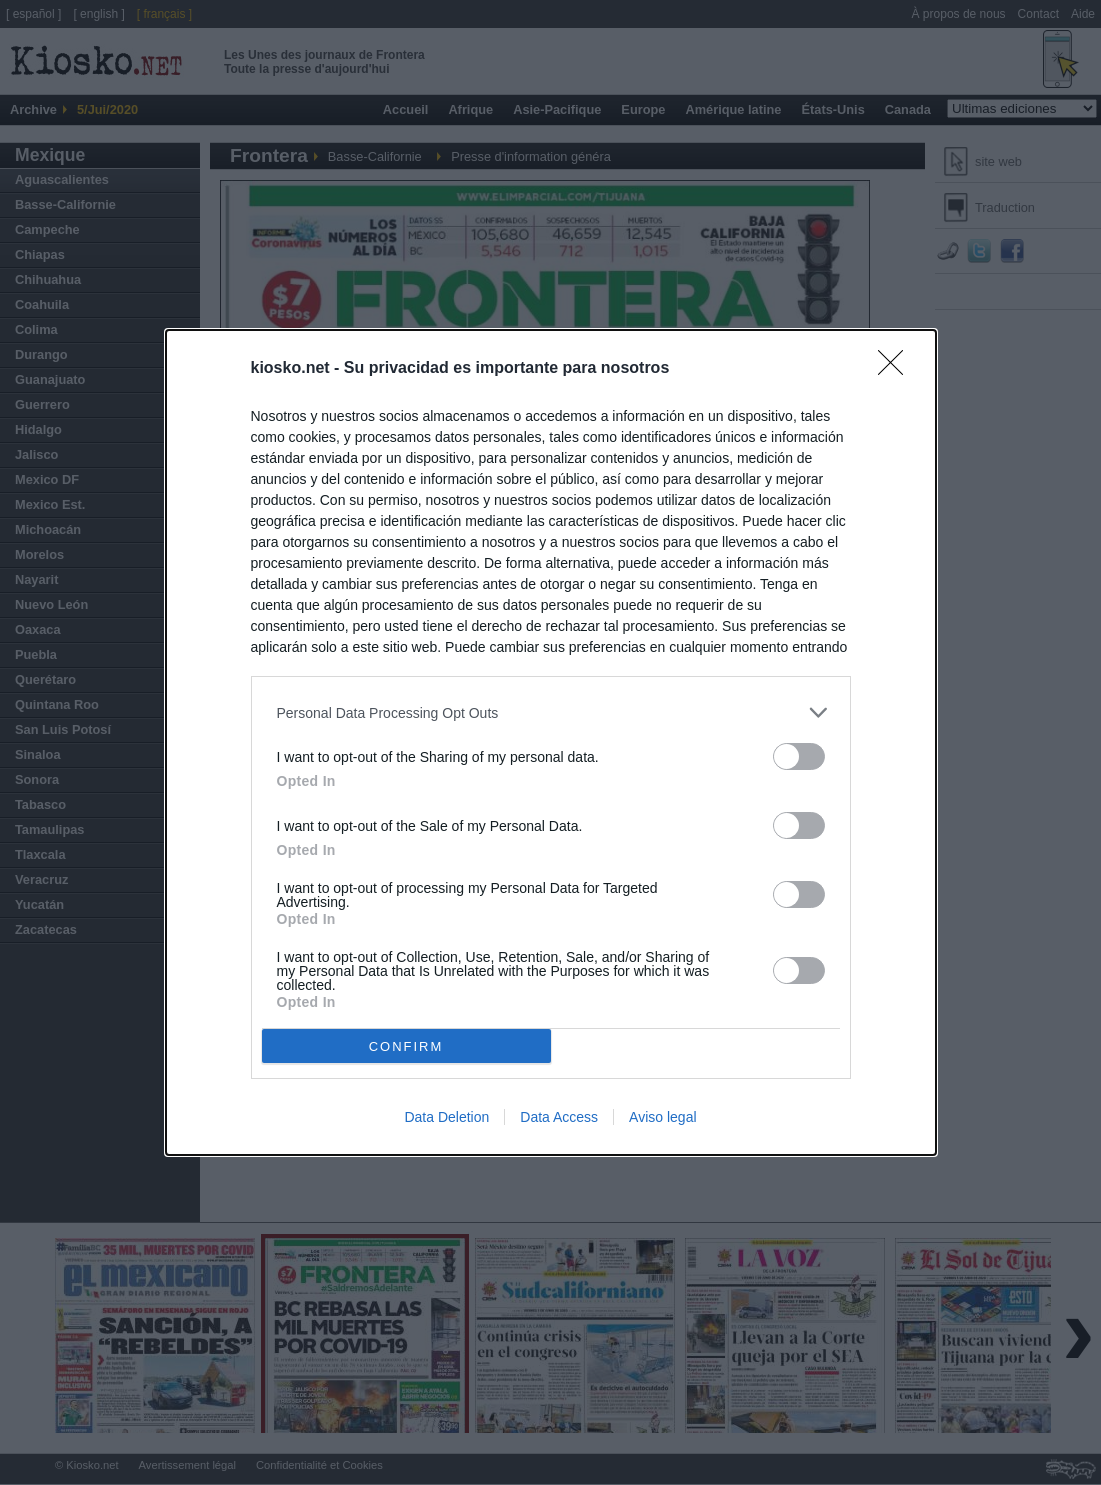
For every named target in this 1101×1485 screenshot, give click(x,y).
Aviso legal (662, 1117)
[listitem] (551, 712)
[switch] (799, 756)
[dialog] (551, 742)
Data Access (559, 1117)
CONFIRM (406, 1045)
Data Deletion (446, 1117)
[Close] (897, 369)
